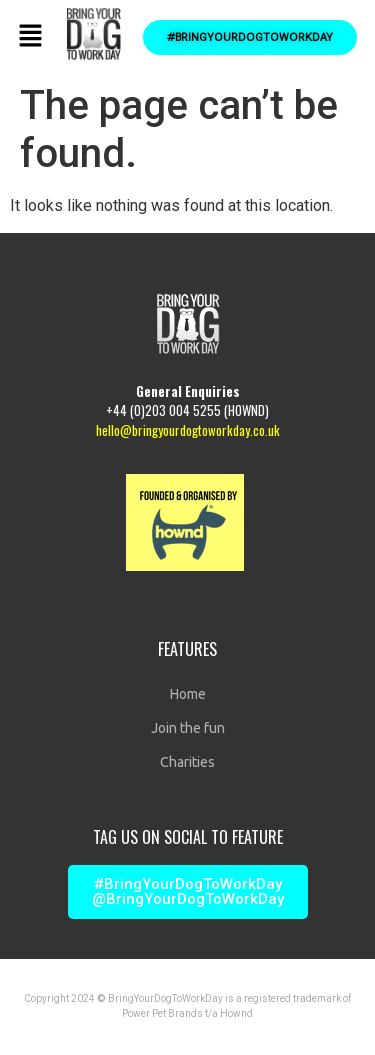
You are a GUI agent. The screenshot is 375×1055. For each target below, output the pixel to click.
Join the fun (188, 728)
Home (188, 694)
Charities (187, 762)
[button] (30, 37)
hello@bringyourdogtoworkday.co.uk (188, 430)
